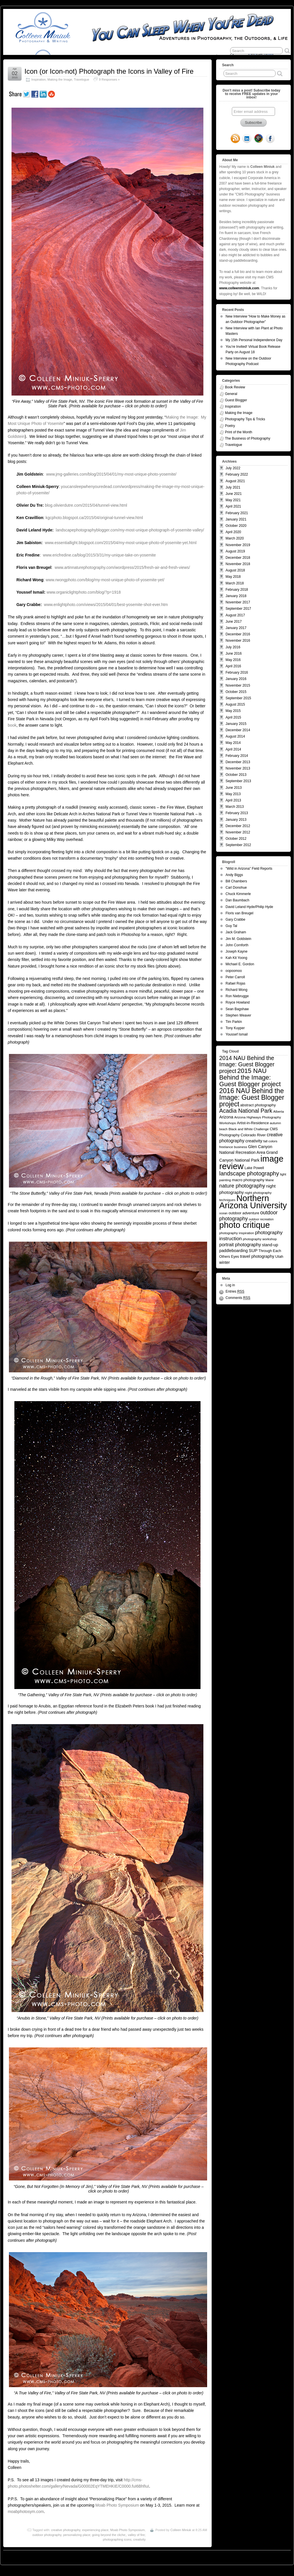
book (12, 725)
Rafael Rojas (235, 983)
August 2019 (235, 551)
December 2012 (238, 826)
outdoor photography (47, 2535)
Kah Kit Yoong (236, 958)
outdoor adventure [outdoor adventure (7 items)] (243, 1213)
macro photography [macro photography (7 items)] (248, 1180)
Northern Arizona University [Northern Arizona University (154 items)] (253, 1202)
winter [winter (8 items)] (224, 1262)
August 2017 (235, 615)
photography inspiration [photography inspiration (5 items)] (236, 1233)
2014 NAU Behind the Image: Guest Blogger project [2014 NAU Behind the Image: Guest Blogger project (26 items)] (246, 1064)
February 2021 (237, 513)
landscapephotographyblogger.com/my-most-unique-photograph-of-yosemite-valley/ (130, 530)
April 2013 (233, 800)
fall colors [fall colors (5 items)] (270, 1141)
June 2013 (234, 788)
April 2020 (233, 532)
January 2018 (236, 596)
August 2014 (235, 736)
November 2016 (238, 641)
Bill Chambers (236, 881)
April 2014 (233, 749)
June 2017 (234, 622)
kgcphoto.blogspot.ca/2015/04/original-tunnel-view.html (94, 517)
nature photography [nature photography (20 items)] (242, 1186)
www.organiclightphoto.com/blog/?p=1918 (84, 592)
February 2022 (237, 474)
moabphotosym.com (26, 2511)
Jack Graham (236, 932)
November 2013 (238, 768)
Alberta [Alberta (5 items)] (278, 1111)
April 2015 (233, 717)
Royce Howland (238, 1002)
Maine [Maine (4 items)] (270, 1180)
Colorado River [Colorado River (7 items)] (253, 1135)
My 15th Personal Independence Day (254, 340)
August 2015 (235, 704)
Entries (235, 1291)
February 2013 (237, 813)
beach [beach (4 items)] (223, 1129)
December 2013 (238, 762)
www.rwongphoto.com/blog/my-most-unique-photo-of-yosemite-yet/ (105, 579)
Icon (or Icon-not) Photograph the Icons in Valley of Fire (109, 71)
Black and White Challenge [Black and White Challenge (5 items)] (248, 1129)
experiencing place (95, 2530)
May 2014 (233, 743)
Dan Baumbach (237, 900)
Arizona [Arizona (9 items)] (226, 1117)
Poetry (230, 426)
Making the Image (59, 79)
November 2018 (238, 564)
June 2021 (234, 494)
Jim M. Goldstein (238, 939)
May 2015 (233, 711)
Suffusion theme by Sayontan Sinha (265, 2556)
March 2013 (235, 807)
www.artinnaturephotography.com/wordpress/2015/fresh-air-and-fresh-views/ (122, 567)
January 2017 (236, 628)
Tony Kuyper (235, 1028)
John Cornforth (237, 945)
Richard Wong (236, 990)
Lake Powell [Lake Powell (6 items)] (254, 1168)
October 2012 (236, 839)
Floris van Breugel (239, 913)
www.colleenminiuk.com (239, 288)
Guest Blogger (236, 400)
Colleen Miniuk (180, 2530)
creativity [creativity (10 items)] (253, 1141)
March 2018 (235, 583)
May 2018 (233, 577)
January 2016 (236, 679)
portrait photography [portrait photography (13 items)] (240, 1244)
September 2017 (238, 609)
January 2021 (236, 519)
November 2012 (238, 832)
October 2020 (236, 526)
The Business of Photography (247, 438)
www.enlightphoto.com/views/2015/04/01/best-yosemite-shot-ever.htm (106, 604)
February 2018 (237, 590)
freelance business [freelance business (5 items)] (233, 1147)
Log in (230, 1285)
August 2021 (235, 481)
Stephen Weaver (238, 1015)
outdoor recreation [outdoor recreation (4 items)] (261, 1219)
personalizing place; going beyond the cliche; (94, 2535)
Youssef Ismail (237, 1034)
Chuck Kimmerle (238, 894)
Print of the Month (238, 432)
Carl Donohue (236, 888)
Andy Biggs (234, 875)
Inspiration (38, 79)
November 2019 (238, 545)
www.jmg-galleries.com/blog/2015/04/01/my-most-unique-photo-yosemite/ (111, 474)
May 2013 (233, 794)
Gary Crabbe (235, 919)
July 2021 (233, 487)
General (231, 394)
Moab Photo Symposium (117, 2505)
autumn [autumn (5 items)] (275, 1123)
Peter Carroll (235, 977)
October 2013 (236, 775)
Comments (238, 1298)
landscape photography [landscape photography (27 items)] (249, 1173)
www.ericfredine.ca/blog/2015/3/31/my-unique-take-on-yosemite (99, 555)
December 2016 (238, 634)
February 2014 (237, 756)
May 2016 (233, 660)
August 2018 (235, 570)
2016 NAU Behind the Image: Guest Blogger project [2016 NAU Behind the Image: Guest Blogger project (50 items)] (251, 1097)
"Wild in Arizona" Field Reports (249, 869)
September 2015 (238, 698)
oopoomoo (234, 971)
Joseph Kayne (236, 951)
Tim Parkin (234, 1022)
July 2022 (233, 468)
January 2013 (236, 820)
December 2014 (238, 730)
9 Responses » (109, 79)
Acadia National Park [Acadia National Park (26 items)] (245, 1110)
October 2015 (236, 692)
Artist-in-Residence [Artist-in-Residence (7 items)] (253, 1123)
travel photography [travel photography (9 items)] (257, 1256)
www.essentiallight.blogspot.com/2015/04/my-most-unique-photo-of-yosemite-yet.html (120, 542)
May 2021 (233, 500)
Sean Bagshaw (237, 1009)
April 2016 (233, 666)
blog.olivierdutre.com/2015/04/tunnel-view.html (86, 505)
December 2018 (238, 558)
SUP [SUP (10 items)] (253, 1250)
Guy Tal (231, 926)
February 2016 (237, 672)
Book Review (235, 387)
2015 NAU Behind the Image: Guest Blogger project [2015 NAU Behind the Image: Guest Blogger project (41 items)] (250, 1077)
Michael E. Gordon (240, 964)
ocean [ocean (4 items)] (223, 1213)
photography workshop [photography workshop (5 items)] (260, 1239)
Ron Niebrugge (237, 996)
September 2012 (238, 845)
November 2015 (238, 685)
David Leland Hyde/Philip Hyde (249, 907)
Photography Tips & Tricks (245, 419)
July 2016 (233, 647)
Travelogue (81, 79)
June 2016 (234, 653)
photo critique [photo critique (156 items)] (244, 1225)
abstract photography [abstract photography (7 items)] (258, 1105)
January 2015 (236, 724)
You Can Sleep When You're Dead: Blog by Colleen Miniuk (56, 2556)
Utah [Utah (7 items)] (279, 1256)
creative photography (65, 2530)
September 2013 (238, 781)
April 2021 (233, 506)
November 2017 (238, 602)
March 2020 (235, 538)
